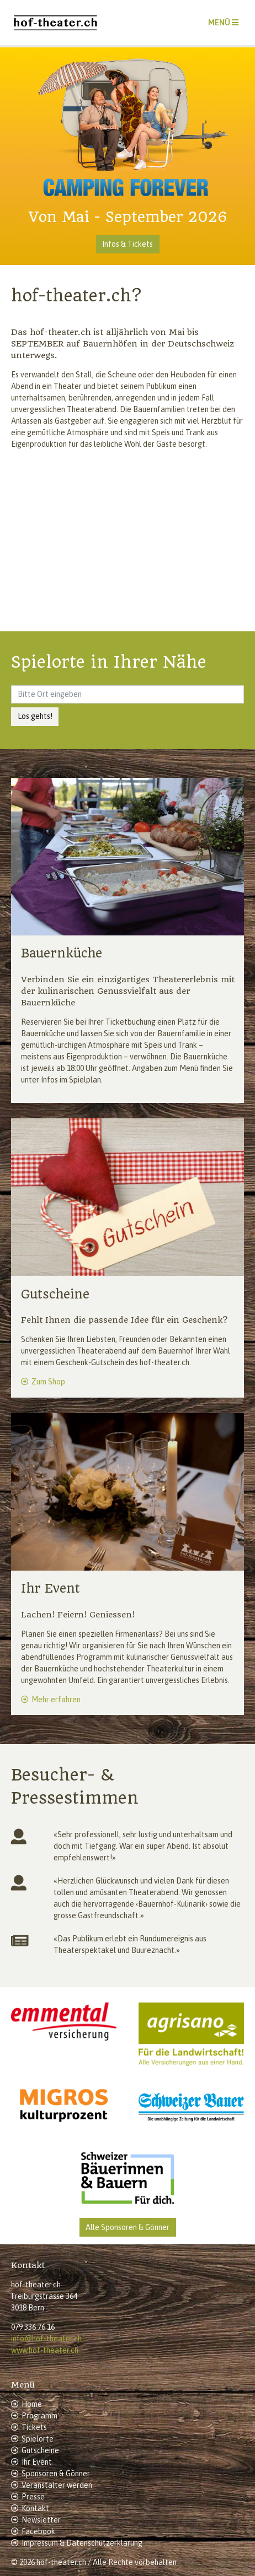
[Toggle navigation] (223, 22)
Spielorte (38, 2438)
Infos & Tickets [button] (127, 244)
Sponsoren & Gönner (56, 2473)
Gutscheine (40, 2450)
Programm (39, 2415)
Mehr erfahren (56, 1699)
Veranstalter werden (57, 2485)
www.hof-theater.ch (44, 2350)
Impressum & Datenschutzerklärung (82, 2543)
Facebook (38, 2531)
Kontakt (35, 2508)
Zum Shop (48, 1381)
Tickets (34, 2427)
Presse (33, 2496)
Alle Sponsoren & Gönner (127, 2227)
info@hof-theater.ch (46, 2338)
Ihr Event (37, 2462)
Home (32, 2404)
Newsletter (41, 2519)
